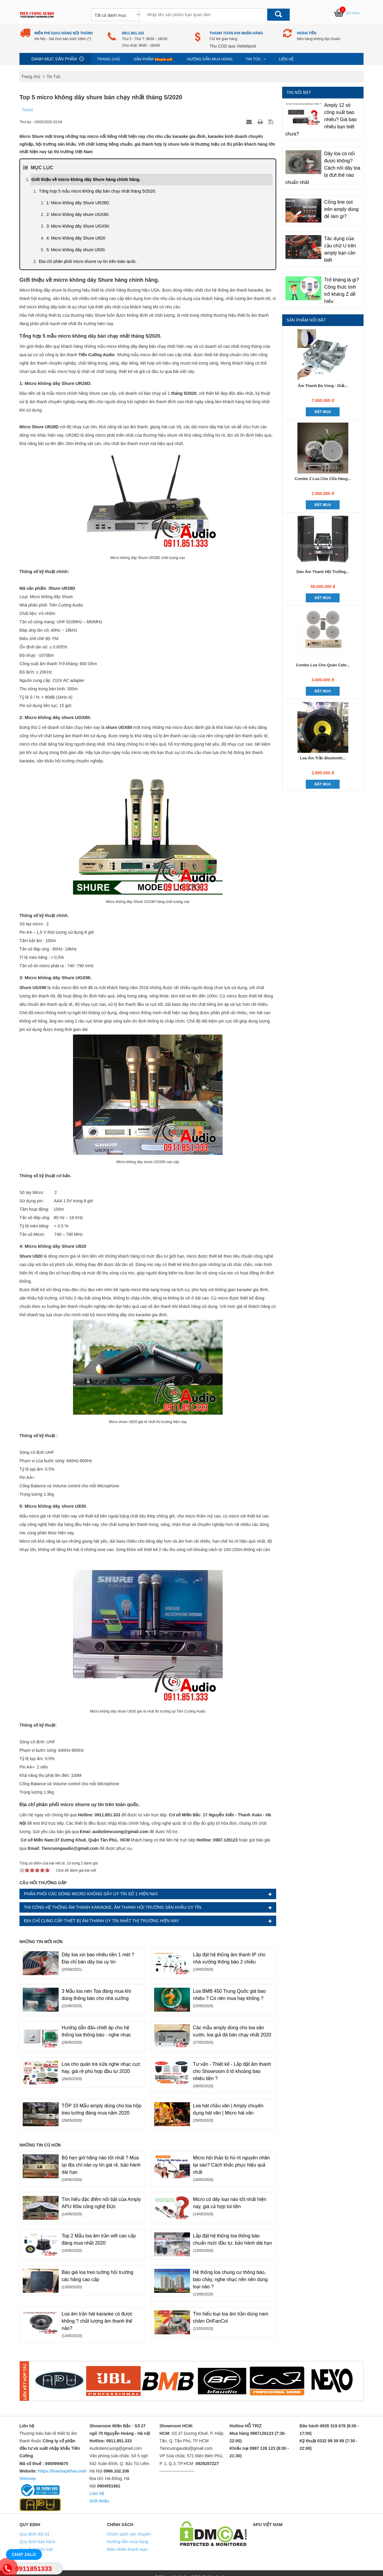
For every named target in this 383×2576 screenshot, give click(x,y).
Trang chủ (109, 59)
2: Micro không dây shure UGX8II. (78, 214)
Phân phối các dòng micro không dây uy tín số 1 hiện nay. (91, 1893)
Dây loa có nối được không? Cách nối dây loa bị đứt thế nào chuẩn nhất (322, 168)
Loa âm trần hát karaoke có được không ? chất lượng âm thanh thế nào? (97, 2321)
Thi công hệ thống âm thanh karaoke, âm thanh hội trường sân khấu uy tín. (113, 1907)
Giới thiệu (99, 2501)
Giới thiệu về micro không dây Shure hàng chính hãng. (85, 179)
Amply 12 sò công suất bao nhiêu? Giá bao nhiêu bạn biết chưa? (321, 119)
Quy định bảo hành (37, 2541)
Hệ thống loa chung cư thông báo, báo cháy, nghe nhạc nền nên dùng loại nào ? (230, 2279)
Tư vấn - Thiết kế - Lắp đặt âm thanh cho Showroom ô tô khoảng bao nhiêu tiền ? (232, 2071)
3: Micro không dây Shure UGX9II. (78, 226)
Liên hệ (286, 59)
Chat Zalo (24, 2554)
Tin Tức (256, 59)
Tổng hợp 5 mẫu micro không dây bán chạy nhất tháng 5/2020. (97, 191)
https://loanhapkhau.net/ (62, 2471)
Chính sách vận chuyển (129, 2534)
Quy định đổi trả (34, 2534)
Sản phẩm (153, 59)
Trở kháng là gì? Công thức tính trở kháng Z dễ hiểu (341, 290)
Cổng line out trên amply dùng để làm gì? (341, 209)
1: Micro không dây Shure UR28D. (78, 202)
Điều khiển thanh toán (127, 2549)
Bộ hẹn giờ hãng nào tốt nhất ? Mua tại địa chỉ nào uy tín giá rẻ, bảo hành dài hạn (101, 2165)
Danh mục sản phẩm (54, 59)
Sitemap (27, 2478)
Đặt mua (322, 412)
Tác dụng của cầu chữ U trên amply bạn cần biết (340, 249)
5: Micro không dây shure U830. (76, 249)
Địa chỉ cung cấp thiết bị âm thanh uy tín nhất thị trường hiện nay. (102, 1920)
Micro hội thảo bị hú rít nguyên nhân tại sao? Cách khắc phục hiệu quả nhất (231, 2165)
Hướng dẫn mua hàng (209, 59)
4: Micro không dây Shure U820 (75, 238)
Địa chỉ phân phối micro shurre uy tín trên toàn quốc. (88, 261)
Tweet (27, 109)
